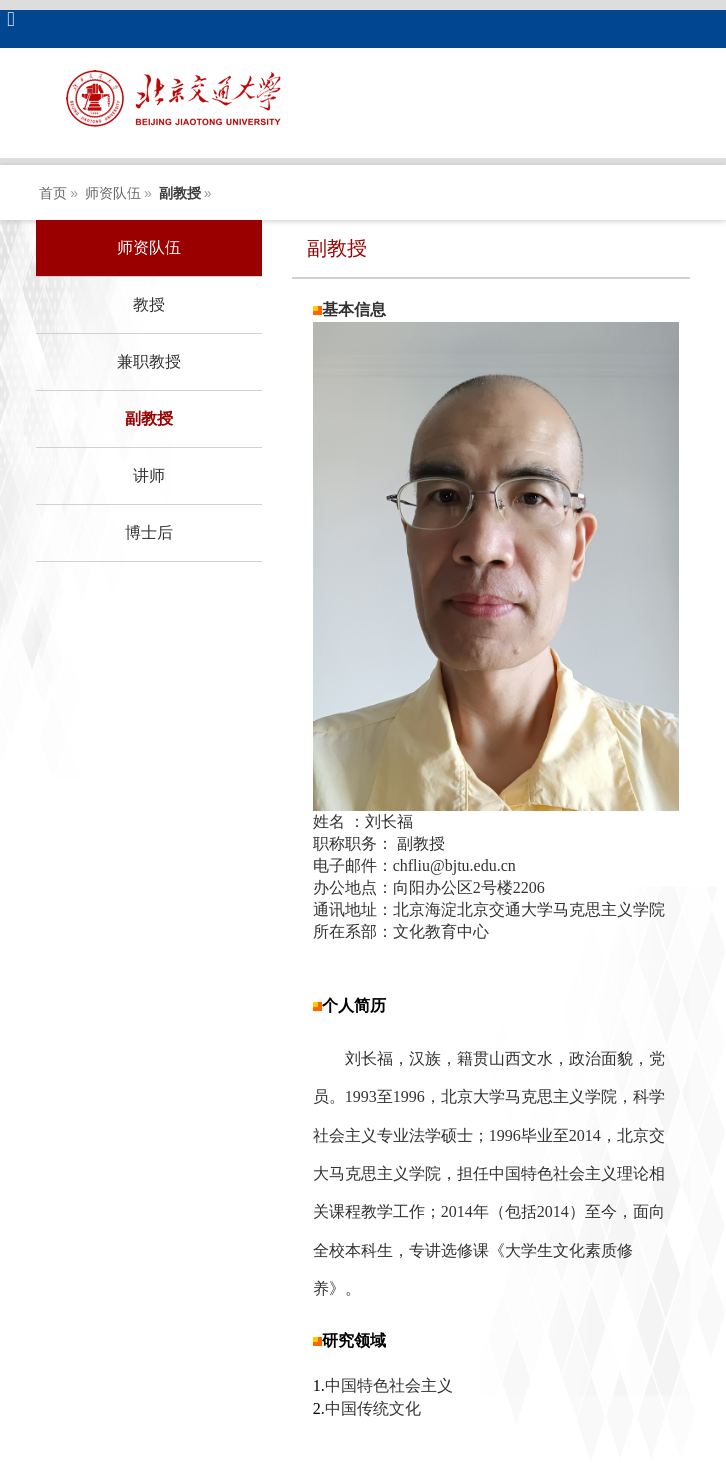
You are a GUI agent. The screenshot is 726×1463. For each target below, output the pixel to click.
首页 (53, 193)
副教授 (180, 193)
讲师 (149, 475)
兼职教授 (149, 361)
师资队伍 (113, 193)
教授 (149, 304)
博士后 (149, 532)
